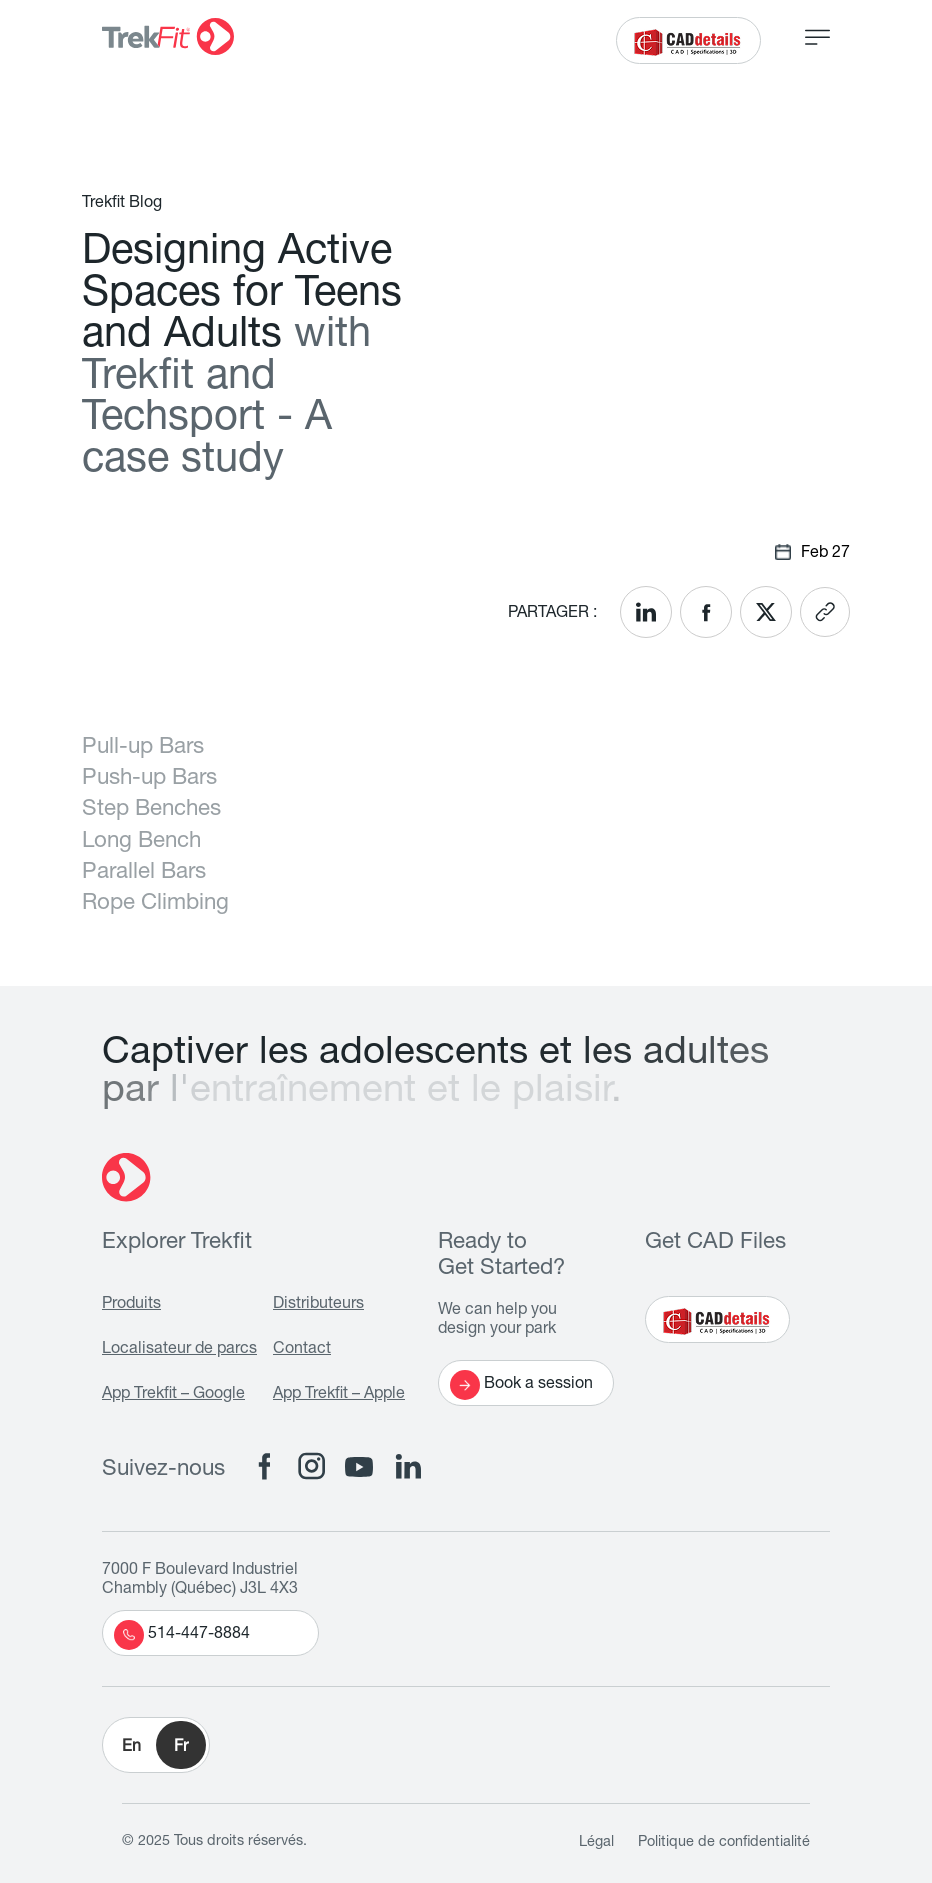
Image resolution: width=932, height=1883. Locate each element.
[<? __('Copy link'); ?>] (825, 612)
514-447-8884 (182, 1635)
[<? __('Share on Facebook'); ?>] (706, 612)
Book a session (521, 1385)
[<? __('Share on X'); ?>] (766, 612)
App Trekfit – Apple (339, 1395)
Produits (131, 1305)
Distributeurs (318, 1305)
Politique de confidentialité (724, 1843)
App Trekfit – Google (173, 1395)
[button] (156, 1745)
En (131, 1748)
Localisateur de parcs (179, 1350)
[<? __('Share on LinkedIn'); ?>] (646, 612)
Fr (181, 1748)
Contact (302, 1350)
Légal (596, 1843)
